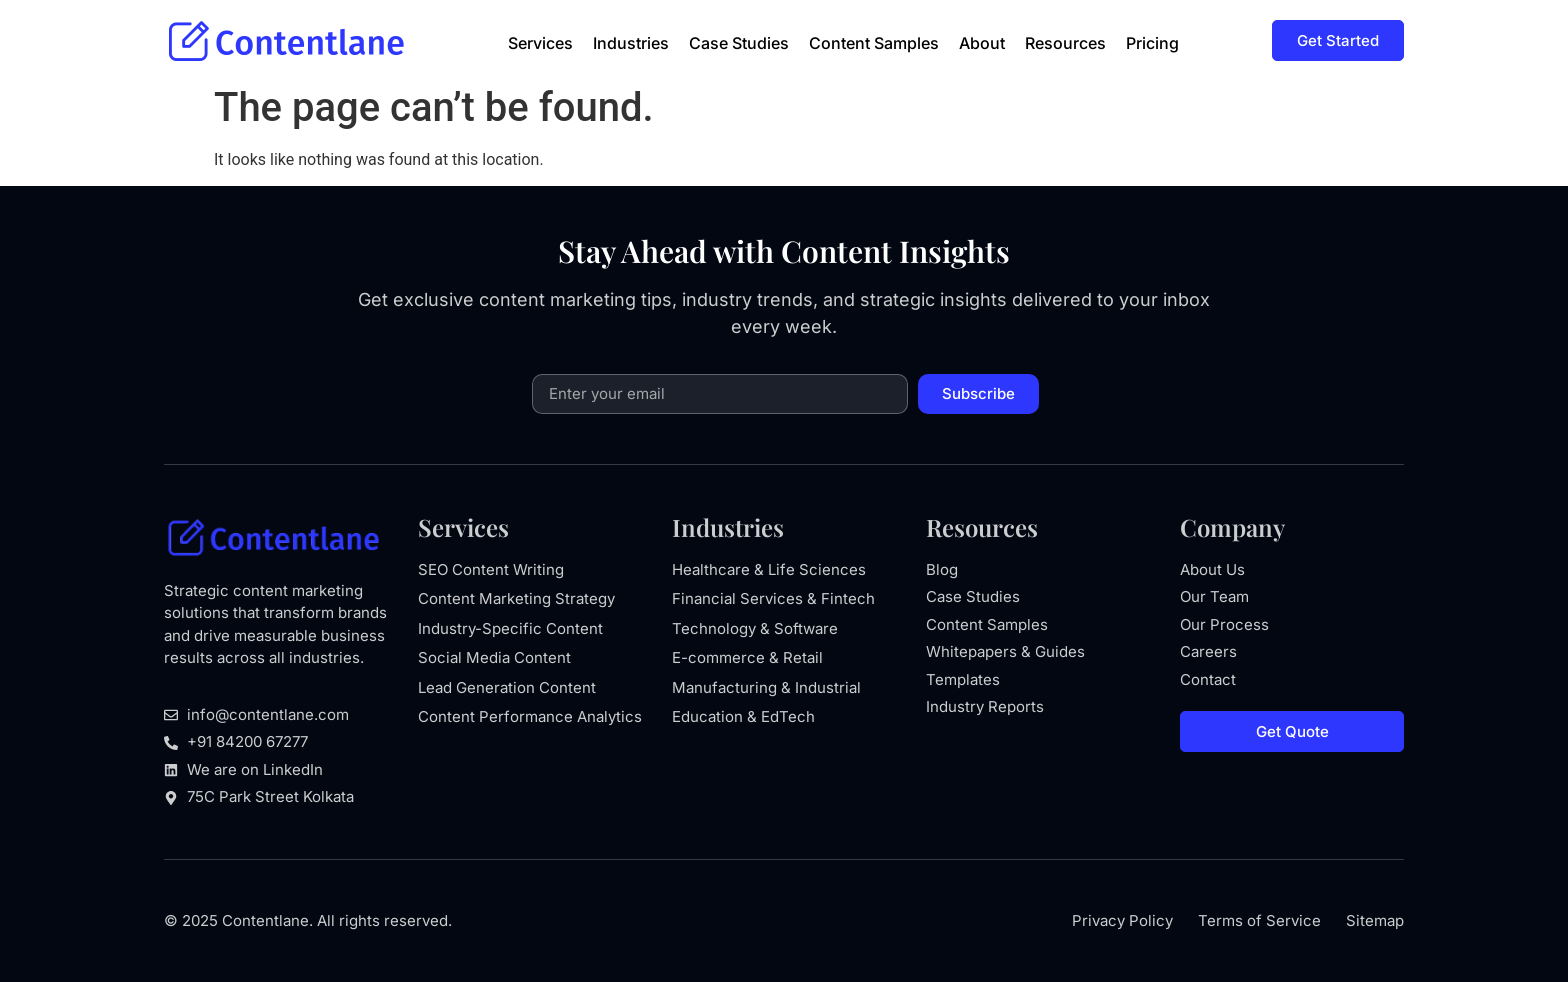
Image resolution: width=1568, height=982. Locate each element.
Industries (631, 43)
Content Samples (874, 43)
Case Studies (739, 43)
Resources (1065, 43)
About (982, 43)
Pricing (1152, 43)
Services (540, 43)
